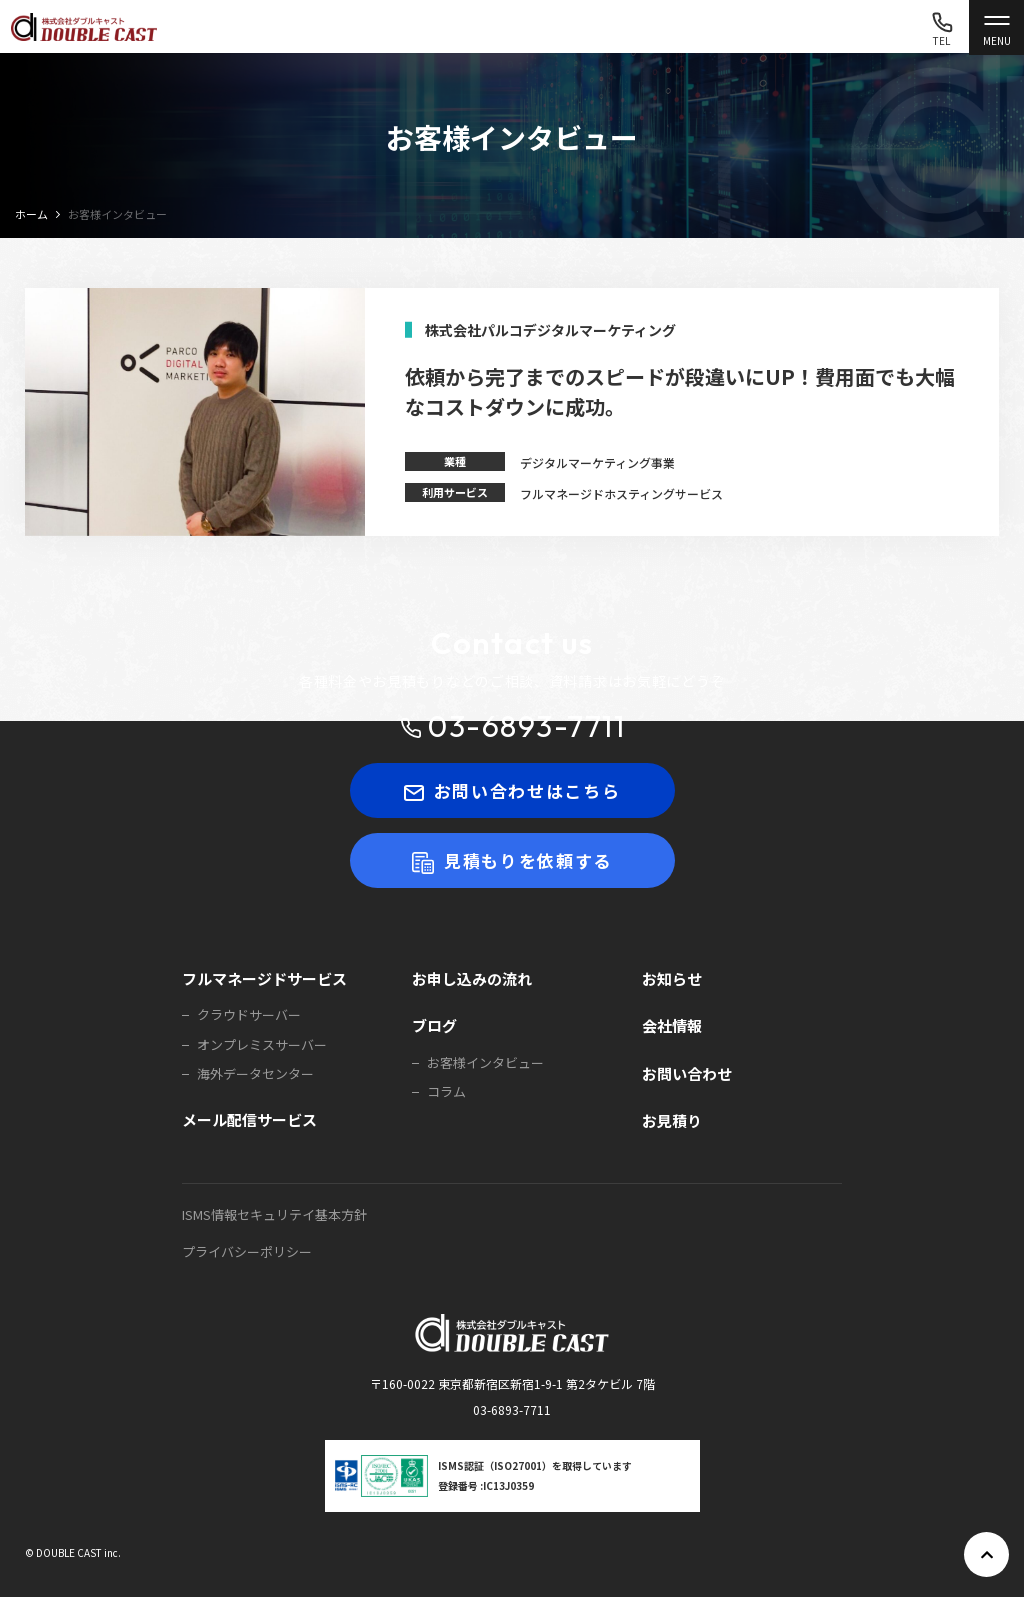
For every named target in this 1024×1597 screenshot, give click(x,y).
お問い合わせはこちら (512, 790)
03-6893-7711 (512, 726)
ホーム (31, 214)
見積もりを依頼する (512, 860)
